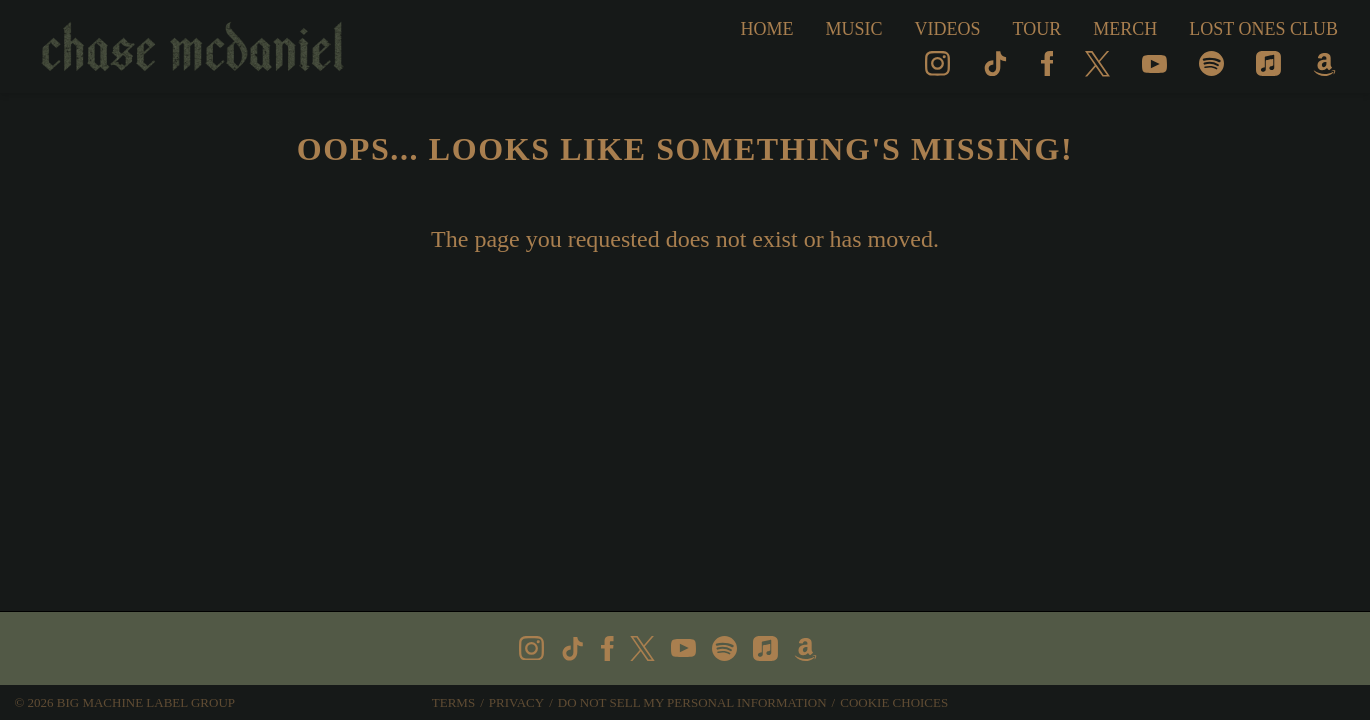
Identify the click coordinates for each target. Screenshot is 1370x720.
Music (854, 29)
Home (767, 29)
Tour (1037, 29)
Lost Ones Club (1263, 29)
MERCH (1125, 29)
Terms (453, 702)
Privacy (516, 702)
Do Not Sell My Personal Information (692, 702)
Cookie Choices (894, 702)
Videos (948, 29)
